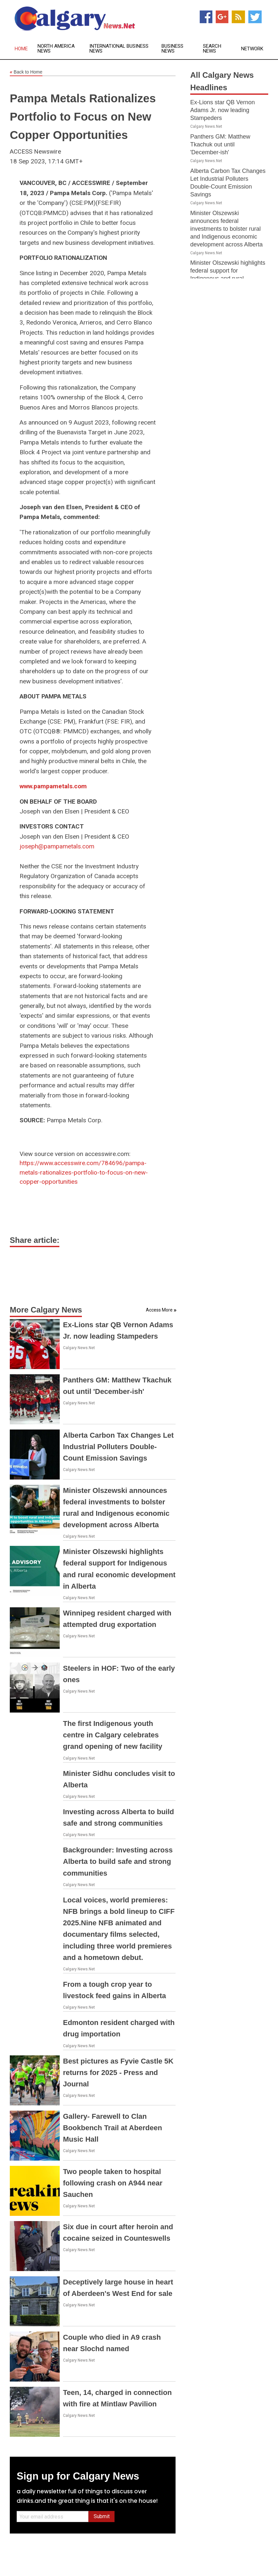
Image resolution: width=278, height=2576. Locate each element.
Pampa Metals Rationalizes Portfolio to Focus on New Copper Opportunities (83, 116)
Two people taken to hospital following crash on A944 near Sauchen (112, 2183)
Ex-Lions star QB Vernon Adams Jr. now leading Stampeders (222, 110)
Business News (172, 49)
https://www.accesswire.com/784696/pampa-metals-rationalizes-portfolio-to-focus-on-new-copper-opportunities (84, 1172)
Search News (212, 49)
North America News (56, 49)
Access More (159, 1310)
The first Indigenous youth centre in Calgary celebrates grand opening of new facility (112, 1734)
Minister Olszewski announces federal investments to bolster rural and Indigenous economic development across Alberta (226, 229)
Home (21, 48)
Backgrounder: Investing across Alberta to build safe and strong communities (118, 1861)
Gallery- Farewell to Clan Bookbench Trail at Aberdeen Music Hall (112, 2127)
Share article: (34, 1240)
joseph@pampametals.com (57, 846)
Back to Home (26, 72)
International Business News (118, 49)
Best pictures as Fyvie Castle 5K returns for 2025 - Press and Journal (118, 2072)
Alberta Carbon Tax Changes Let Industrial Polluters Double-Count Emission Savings (118, 1446)
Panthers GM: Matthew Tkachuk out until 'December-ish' (220, 144)
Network (252, 48)
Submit (102, 2516)
